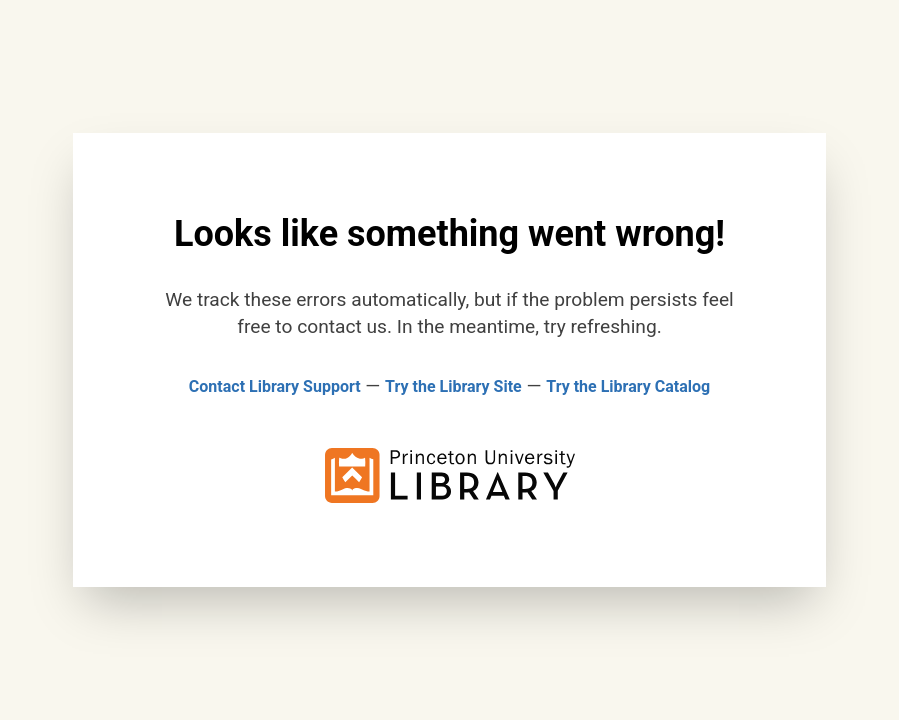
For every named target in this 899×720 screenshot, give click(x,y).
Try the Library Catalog (628, 386)
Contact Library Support (275, 386)
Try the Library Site (453, 386)
